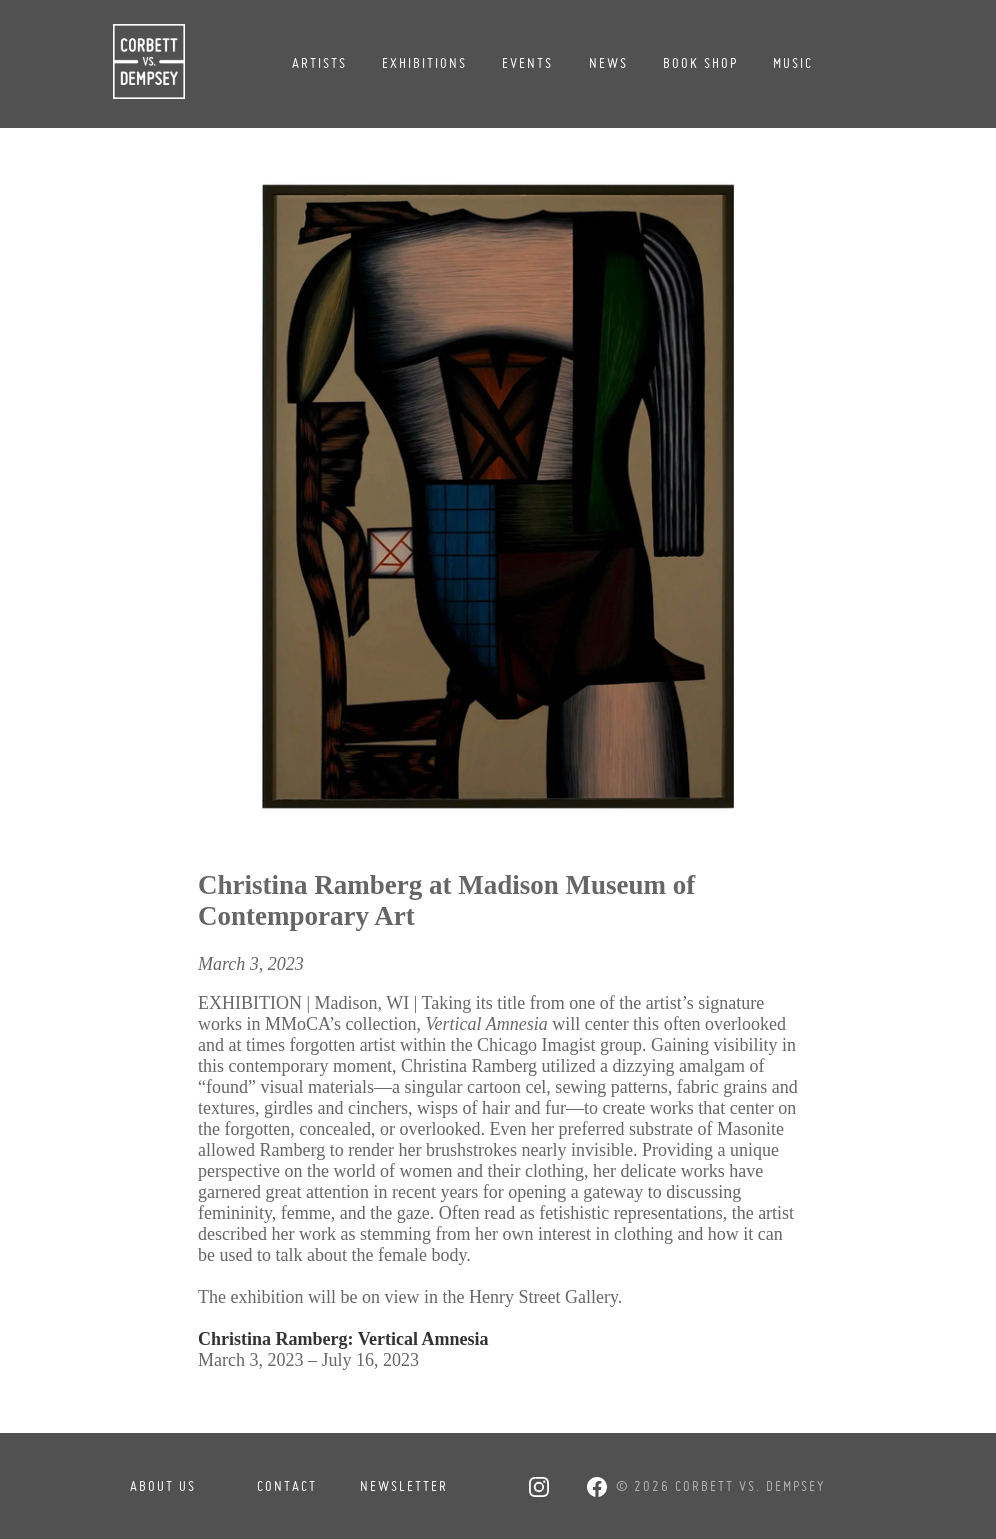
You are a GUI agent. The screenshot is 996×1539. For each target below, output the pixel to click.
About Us (163, 1486)
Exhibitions (424, 63)
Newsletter (404, 1486)
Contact (287, 1486)
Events (527, 63)
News (608, 63)
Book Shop (700, 63)
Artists (319, 63)
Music (793, 63)
